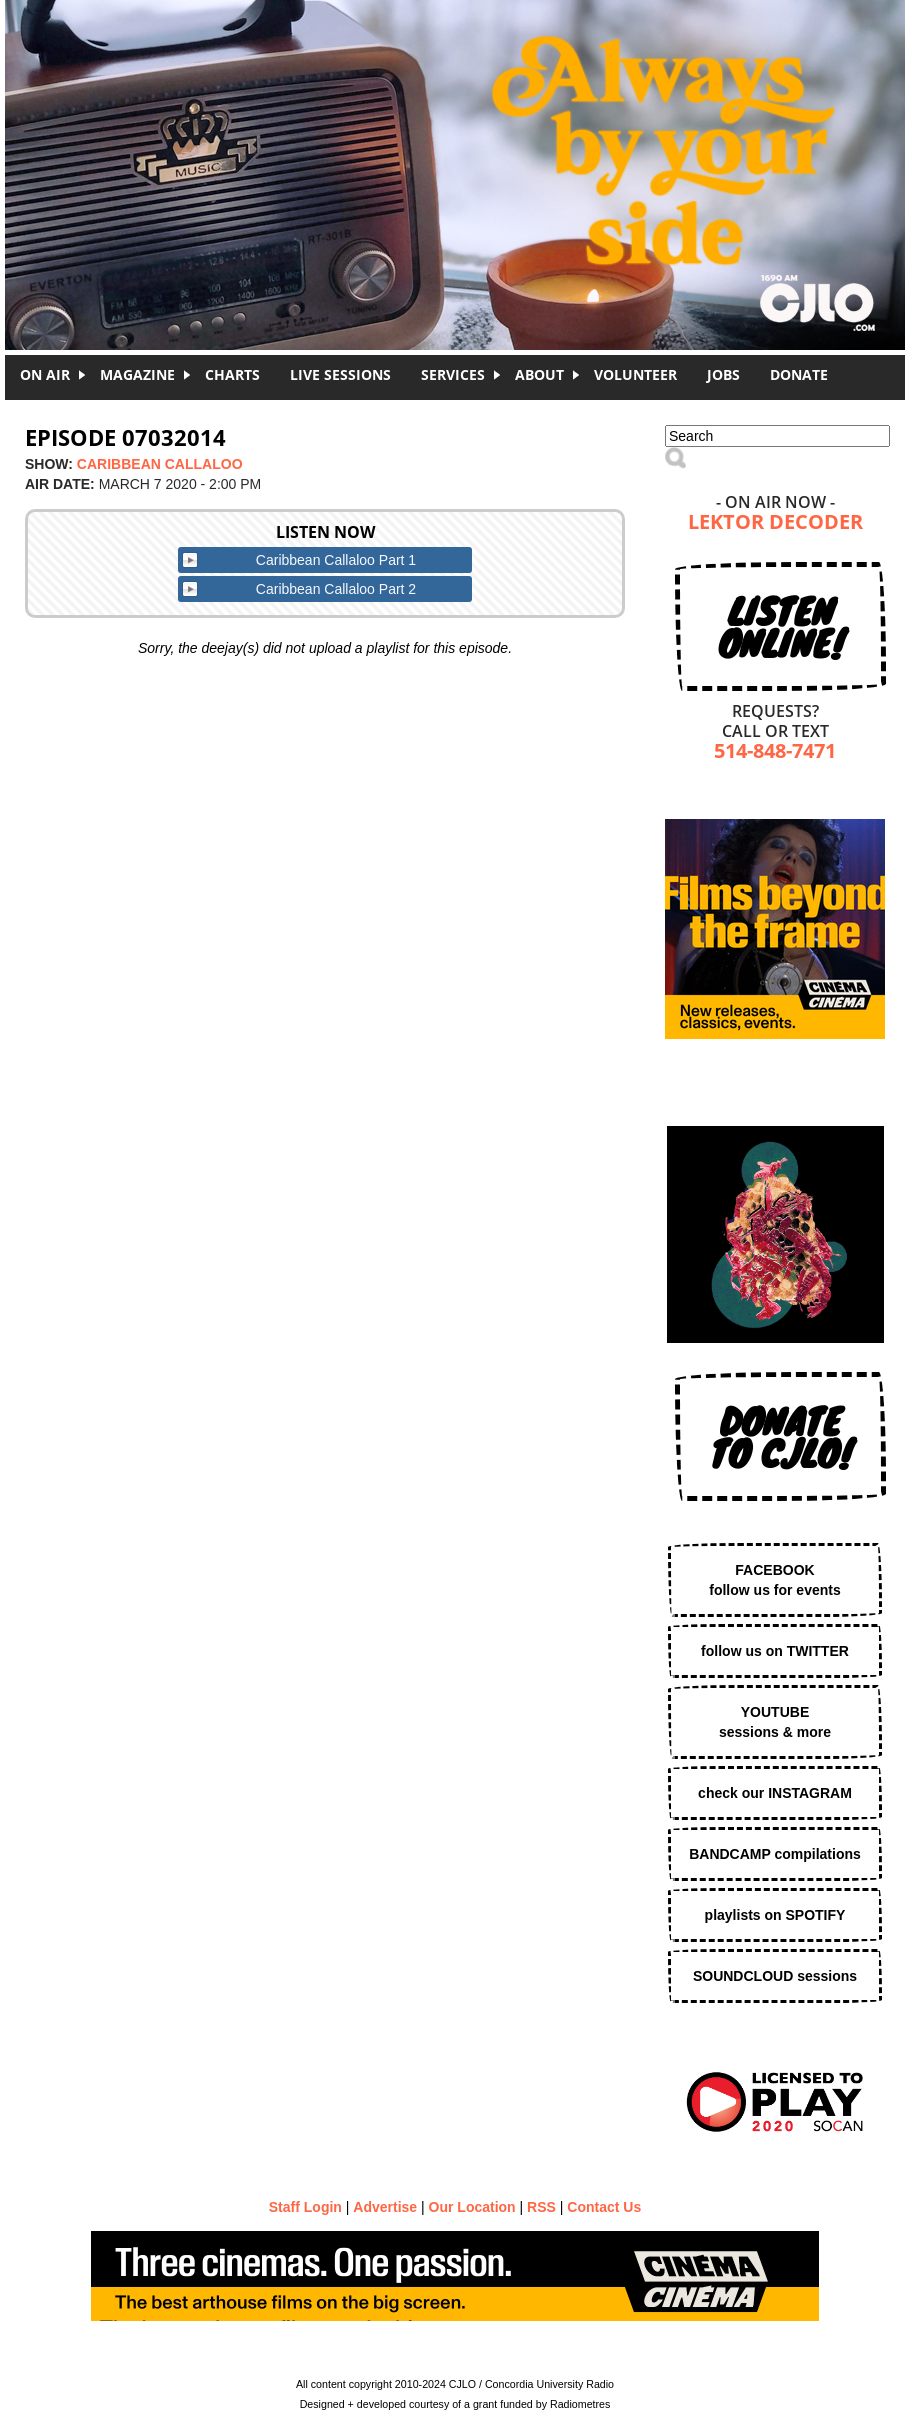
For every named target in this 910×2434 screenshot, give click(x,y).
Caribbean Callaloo (160, 464)
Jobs (723, 374)
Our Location (472, 2207)
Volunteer (635, 374)
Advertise (385, 2207)
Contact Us (604, 2207)
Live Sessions (340, 374)
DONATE (799, 374)
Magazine (137, 374)
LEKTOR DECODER (775, 523)
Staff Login (305, 2207)
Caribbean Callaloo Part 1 (336, 560)
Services (453, 374)
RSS (541, 2207)
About (539, 374)
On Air (45, 374)
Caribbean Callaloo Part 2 (336, 589)
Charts (232, 374)
